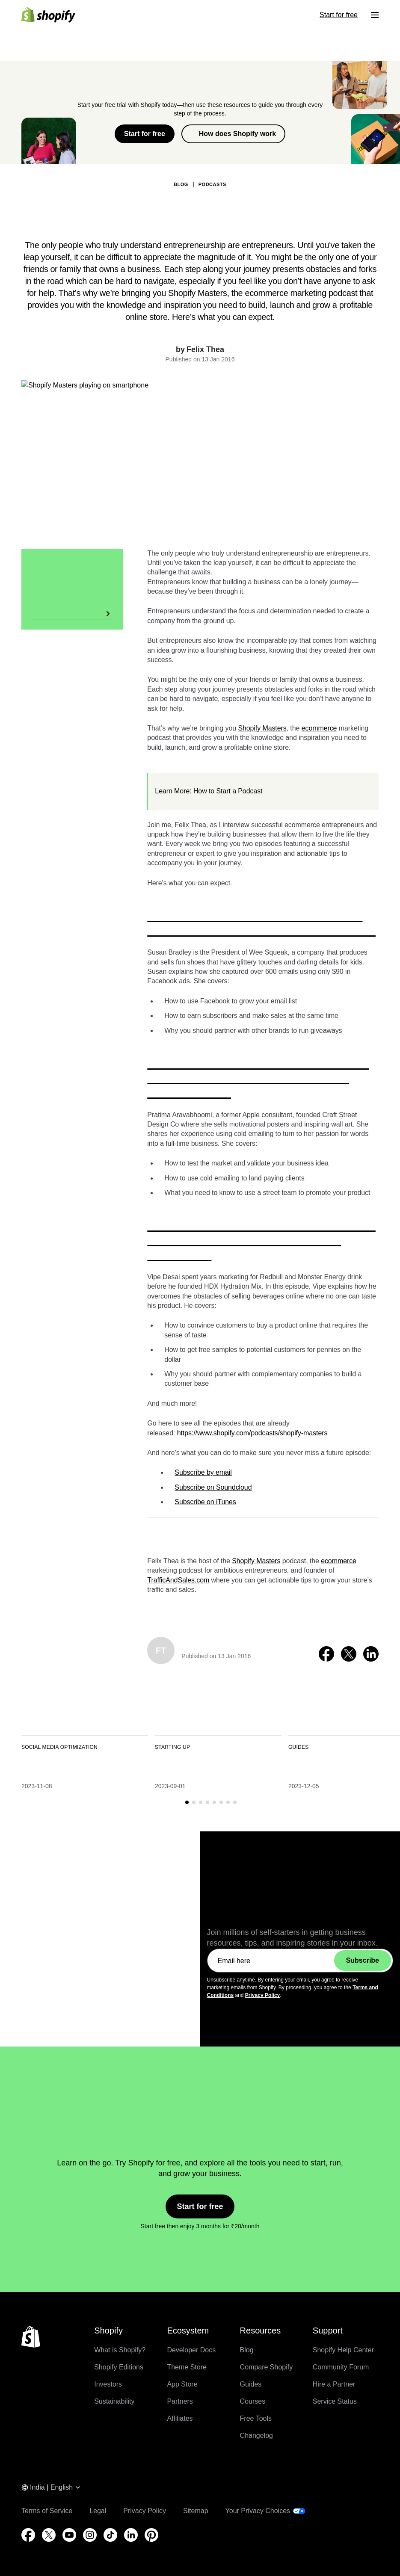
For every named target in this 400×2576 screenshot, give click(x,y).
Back (105, 150)
